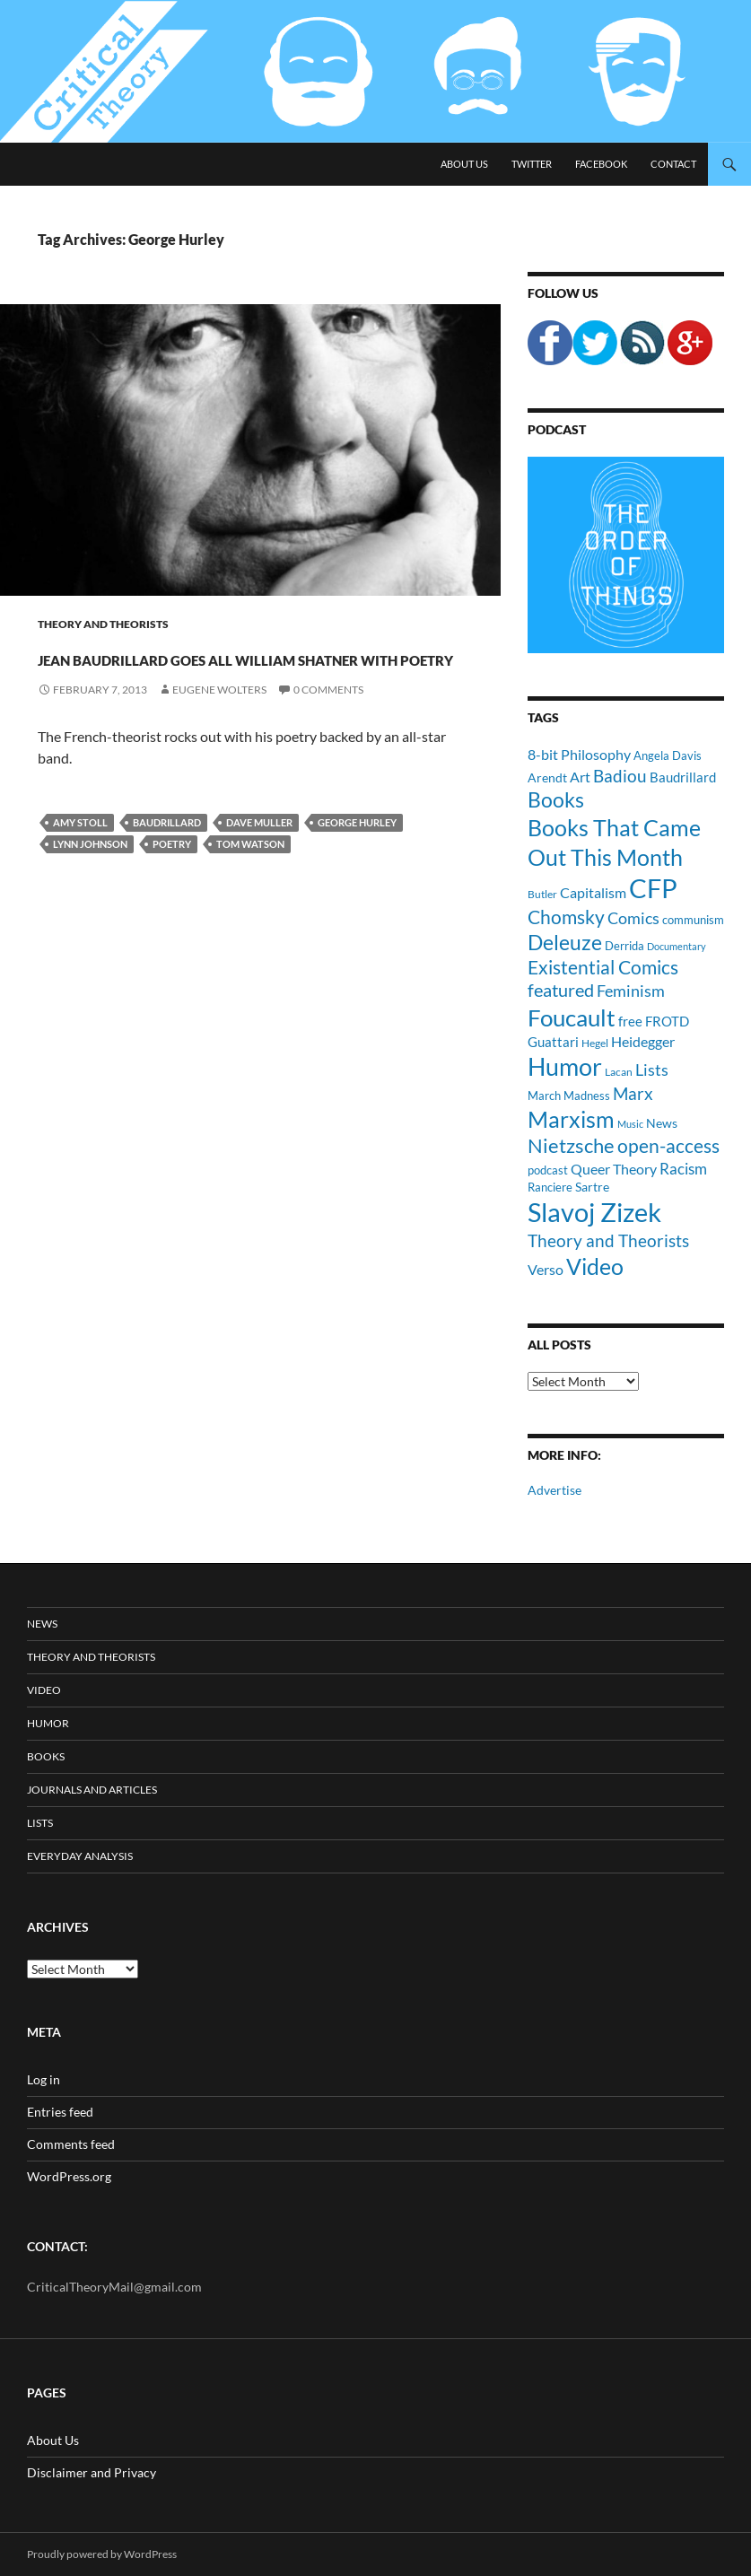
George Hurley (357, 887)
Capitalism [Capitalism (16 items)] (593, 892)
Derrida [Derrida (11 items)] (624, 946)
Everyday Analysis (80, 1856)
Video (44, 1690)
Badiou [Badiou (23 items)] (620, 775)
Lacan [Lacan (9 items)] (619, 1071)
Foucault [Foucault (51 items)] (572, 1017)
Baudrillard (167, 887)
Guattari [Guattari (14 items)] (553, 1042)
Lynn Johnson (90, 908)
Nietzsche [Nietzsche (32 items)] (571, 1145)
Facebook (601, 164)
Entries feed (60, 2111)
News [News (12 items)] (661, 1123)
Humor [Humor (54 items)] (565, 1066)
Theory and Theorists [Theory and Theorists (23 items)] (608, 1240)
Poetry (172, 908)
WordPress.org (69, 2176)
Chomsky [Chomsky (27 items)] (566, 916)
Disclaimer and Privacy (91, 2472)
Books (46, 1756)
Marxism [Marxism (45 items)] (571, 1118)
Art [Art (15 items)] (580, 776)
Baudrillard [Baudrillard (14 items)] (683, 777)
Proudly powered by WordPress (102, 2554)
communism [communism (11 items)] (693, 920)
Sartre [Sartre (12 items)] (592, 1186)
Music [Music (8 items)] (630, 1124)
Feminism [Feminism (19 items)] (631, 990)
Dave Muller (259, 887)
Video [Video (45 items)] (595, 1266)
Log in (43, 2079)
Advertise (554, 1490)
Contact (673, 164)
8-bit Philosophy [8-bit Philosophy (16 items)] (579, 754)
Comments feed (71, 2144)
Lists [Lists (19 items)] (651, 1069)
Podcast (557, 429)
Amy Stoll (80, 887)
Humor (48, 1723)
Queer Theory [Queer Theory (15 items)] (614, 1168)
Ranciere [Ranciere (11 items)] (550, 1187)
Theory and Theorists (103, 624)
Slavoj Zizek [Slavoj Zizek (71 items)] (594, 1211)
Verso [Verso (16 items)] (545, 1269)
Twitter (531, 164)
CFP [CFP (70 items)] (653, 888)
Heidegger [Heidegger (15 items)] (643, 1041)
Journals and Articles (92, 1789)
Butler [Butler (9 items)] (542, 893)
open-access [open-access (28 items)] (668, 1145)
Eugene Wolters (219, 754)
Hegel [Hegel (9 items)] (594, 1042)
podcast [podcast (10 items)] (548, 1170)
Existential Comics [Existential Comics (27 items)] (603, 967)
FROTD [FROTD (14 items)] (667, 1021)
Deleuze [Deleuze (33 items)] (565, 942)
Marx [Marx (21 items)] (633, 1094)
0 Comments (328, 754)
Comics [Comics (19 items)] (633, 918)
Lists (40, 1822)
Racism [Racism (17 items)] (683, 1168)
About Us (464, 164)
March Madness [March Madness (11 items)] (569, 1095)
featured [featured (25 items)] (561, 989)
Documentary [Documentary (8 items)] (676, 946)
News (42, 1623)
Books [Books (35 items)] (556, 799)
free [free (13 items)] (630, 1021)
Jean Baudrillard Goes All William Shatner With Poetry (246, 687)
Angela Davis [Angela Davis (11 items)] (667, 755)
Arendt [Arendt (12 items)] (547, 777)
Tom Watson (250, 908)
